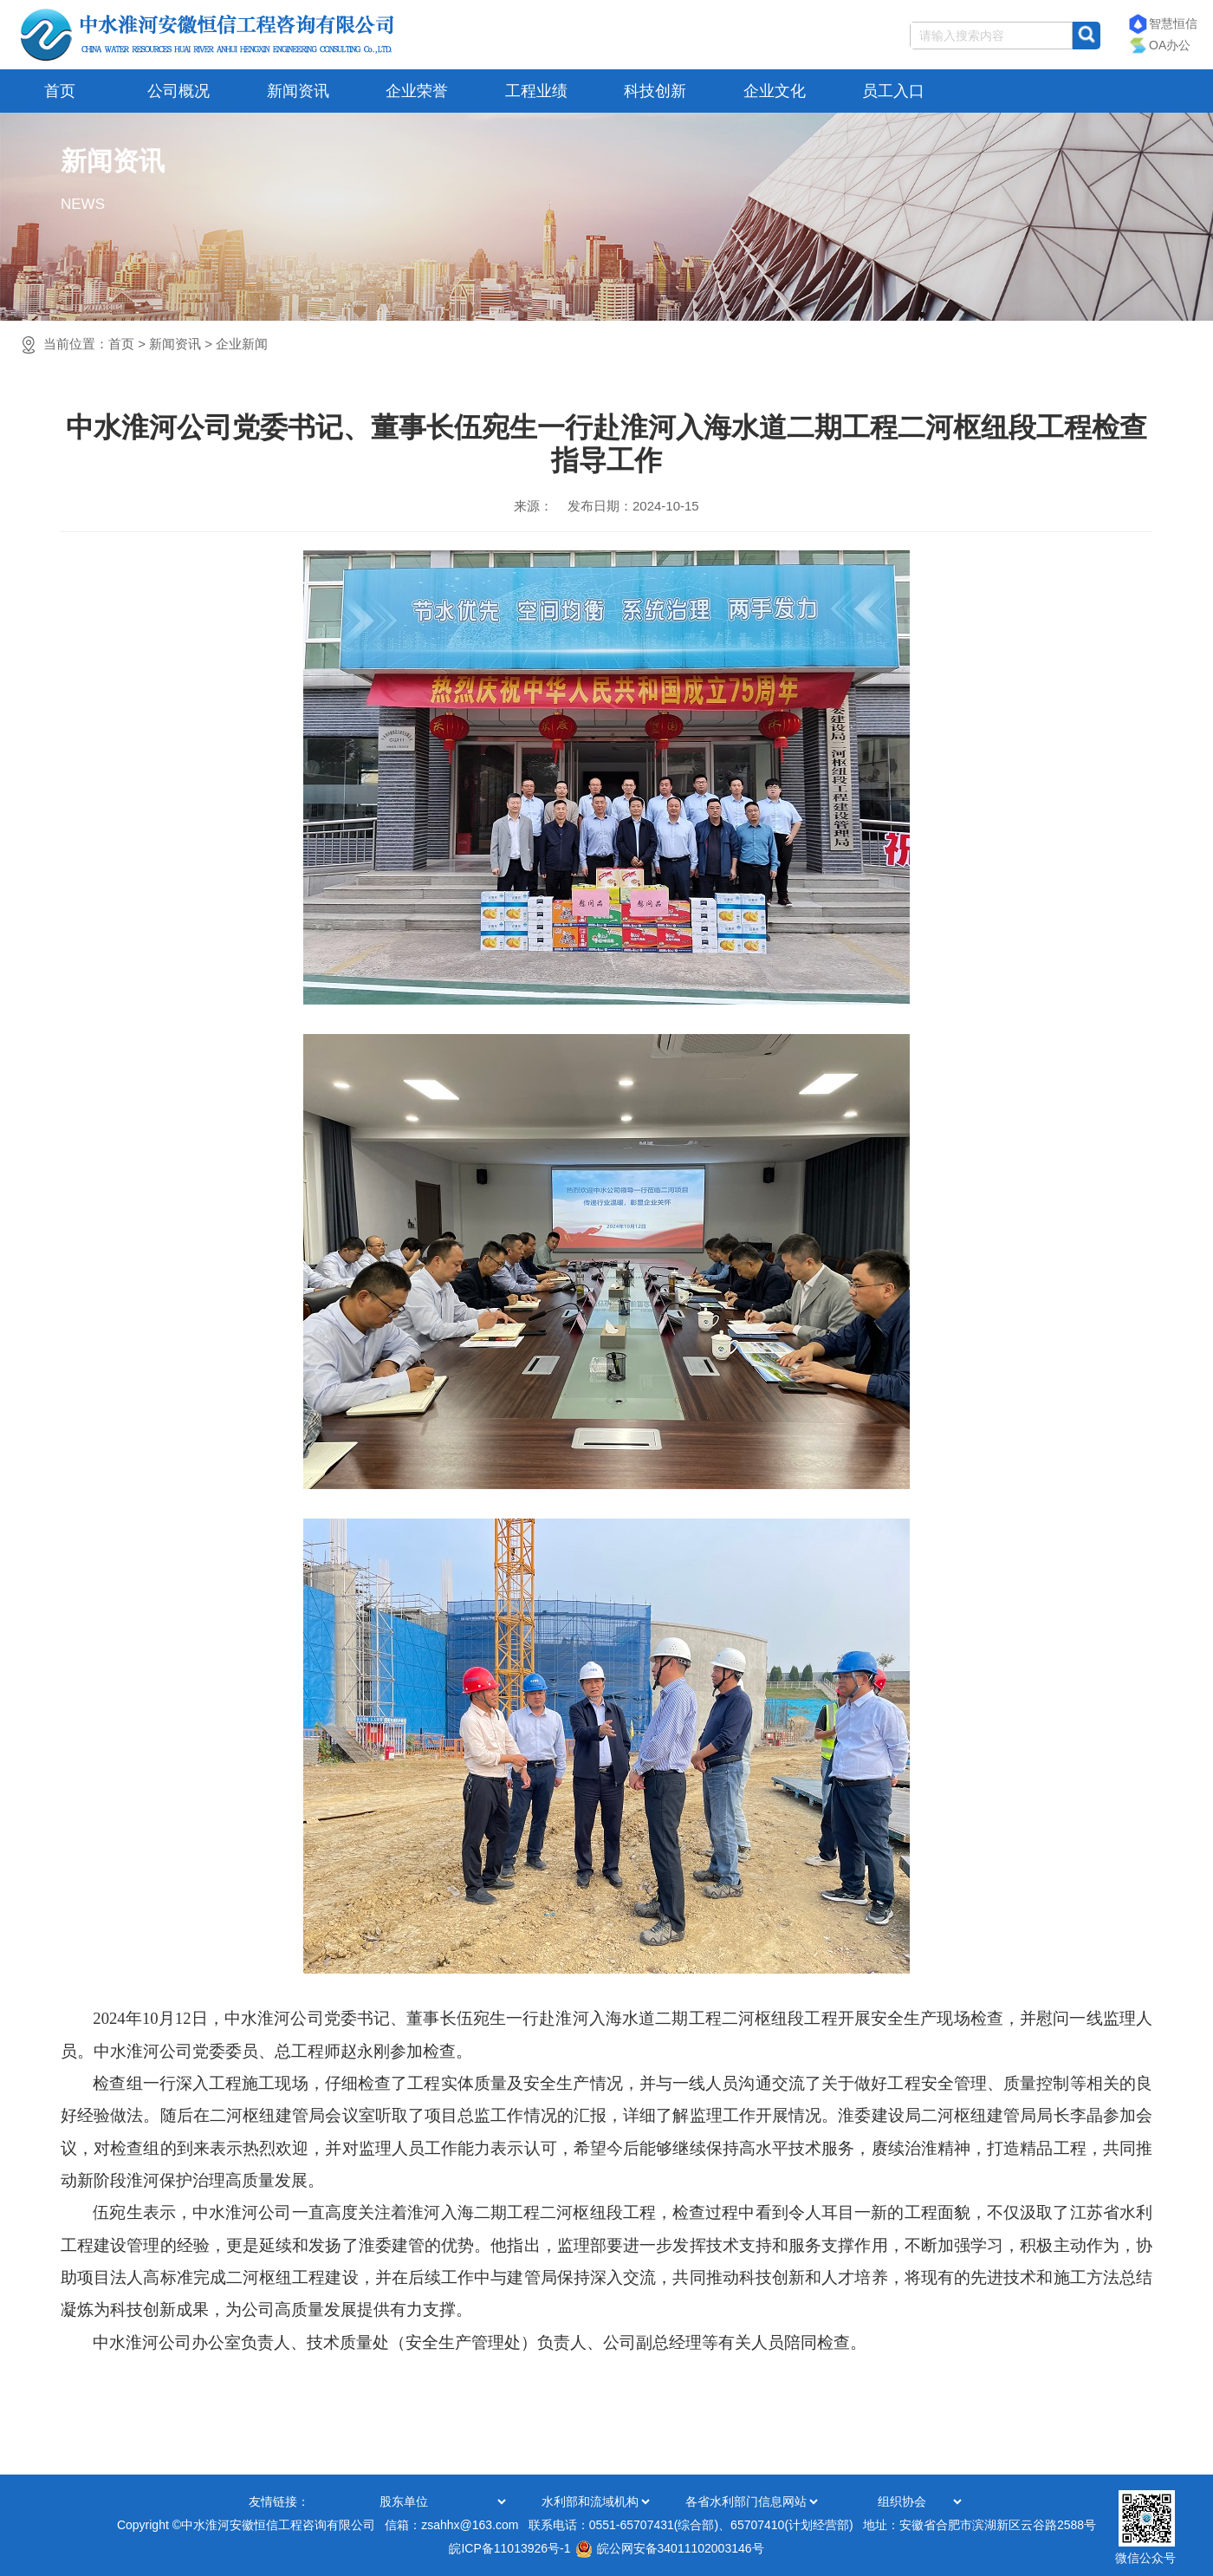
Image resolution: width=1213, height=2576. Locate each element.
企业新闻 (242, 343)
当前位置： (155, 343)
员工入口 (893, 91)
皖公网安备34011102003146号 (669, 2548)
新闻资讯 (298, 91)
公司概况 (178, 91)
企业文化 (774, 91)
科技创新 (655, 91)
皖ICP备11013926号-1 (509, 2548)
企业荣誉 (417, 91)
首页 (59, 91)
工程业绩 (536, 91)
